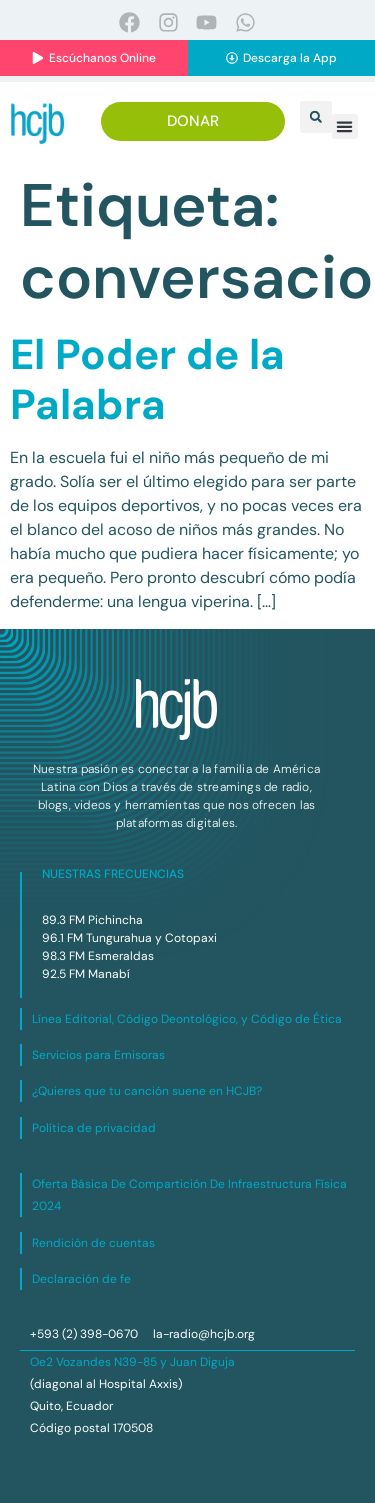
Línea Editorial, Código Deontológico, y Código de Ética (187, 1019)
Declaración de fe (81, 1279)
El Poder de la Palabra (147, 379)
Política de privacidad (94, 1128)
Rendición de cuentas (93, 1243)
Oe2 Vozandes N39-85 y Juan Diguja (132, 1362)
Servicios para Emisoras (98, 1055)
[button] (316, 117)
